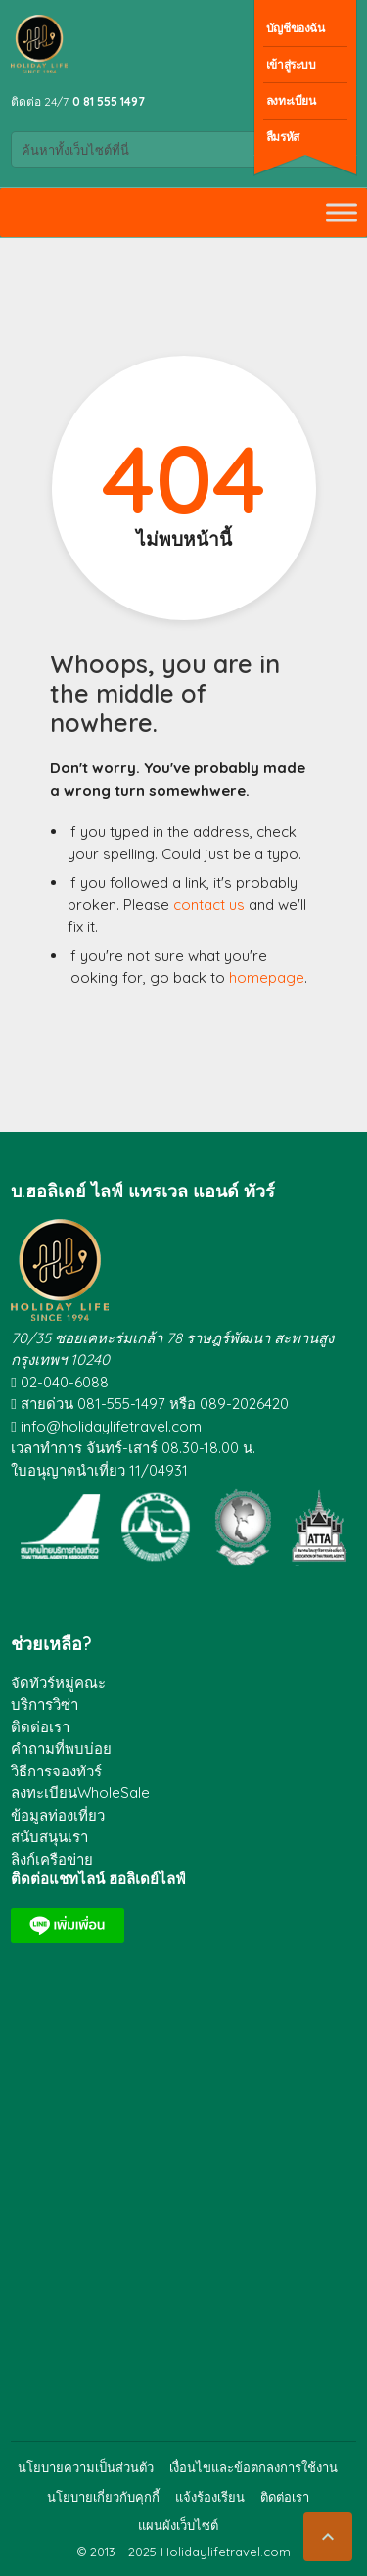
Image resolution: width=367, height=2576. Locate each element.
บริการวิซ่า (44, 1704)
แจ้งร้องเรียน (210, 2496)
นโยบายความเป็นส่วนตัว (86, 2467)
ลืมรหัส (282, 136)
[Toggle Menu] (341, 212)
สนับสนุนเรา (49, 1836)
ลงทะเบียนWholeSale (80, 1792)
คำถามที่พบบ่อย (61, 1748)
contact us (209, 905)
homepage (266, 977)
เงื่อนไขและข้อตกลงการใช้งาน (253, 2467)
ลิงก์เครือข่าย (52, 1859)
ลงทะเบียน (291, 100)
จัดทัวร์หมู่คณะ (58, 1683)
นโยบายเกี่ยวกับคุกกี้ (103, 2496)
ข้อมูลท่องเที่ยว (58, 1815)
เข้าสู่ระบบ (291, 64)
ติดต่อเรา (40, 1727)
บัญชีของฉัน (295, 28)
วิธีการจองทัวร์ (56, 1771)
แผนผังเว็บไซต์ (178, 2525)
